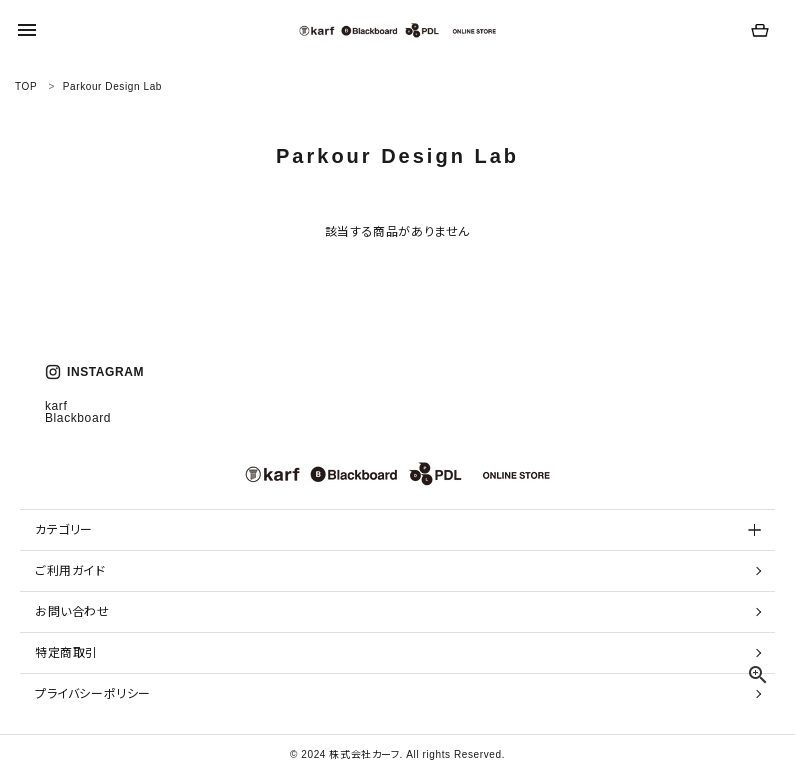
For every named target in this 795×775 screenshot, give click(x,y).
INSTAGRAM (94, 372)
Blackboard (78, 418)
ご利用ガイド (70, 571)
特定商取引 (66, 653)
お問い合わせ (72, 612)
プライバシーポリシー (93, 694)
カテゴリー (64, 530)
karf (56, 406)
